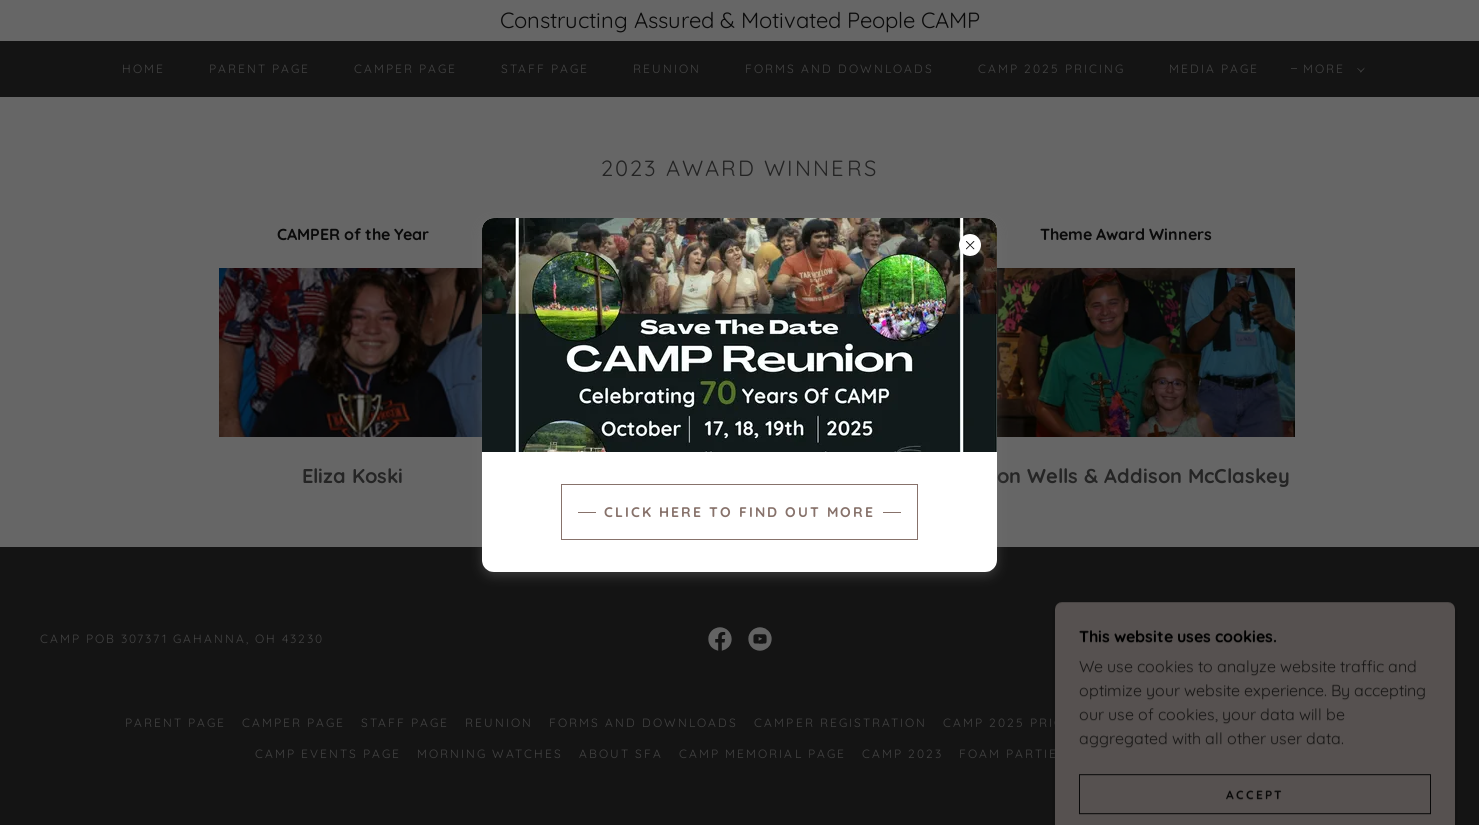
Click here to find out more (739, 512)
